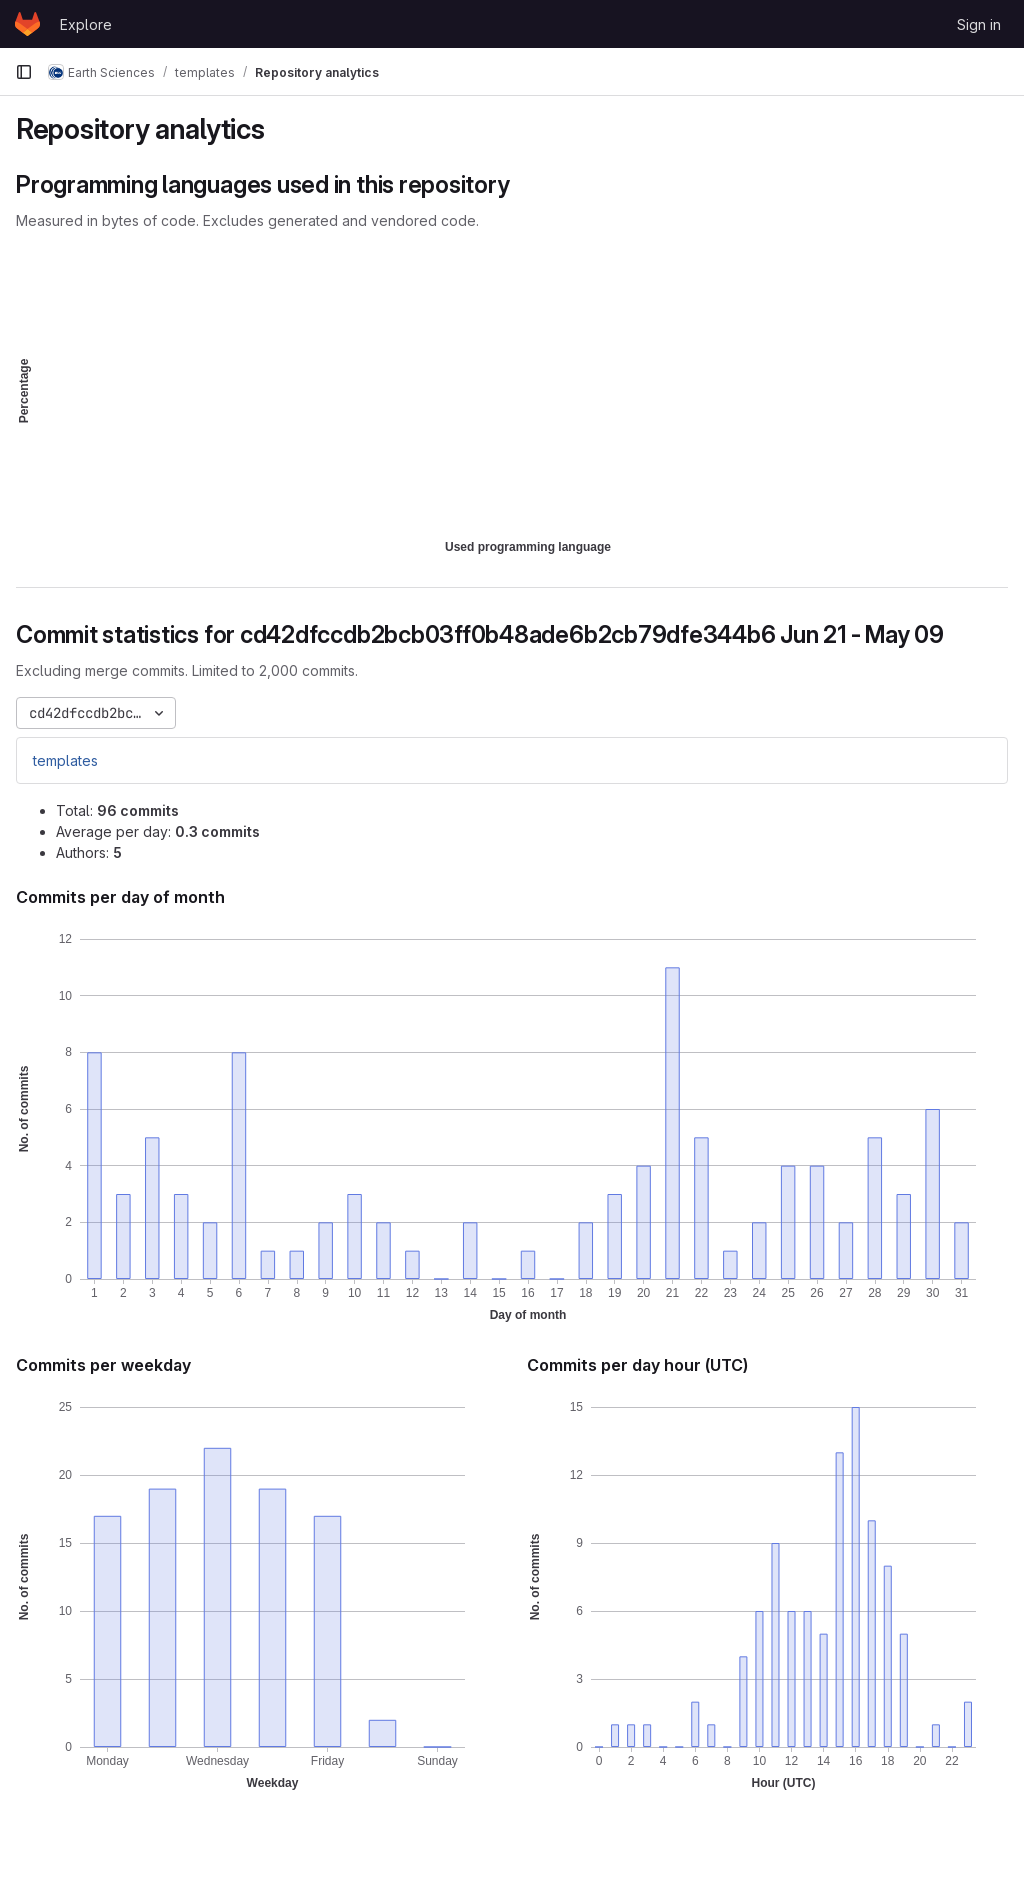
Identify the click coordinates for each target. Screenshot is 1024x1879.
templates (65, 760)
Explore (86, 24)
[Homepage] (27, 24)
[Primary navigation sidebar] (24, 72)
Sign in (979, 24)
